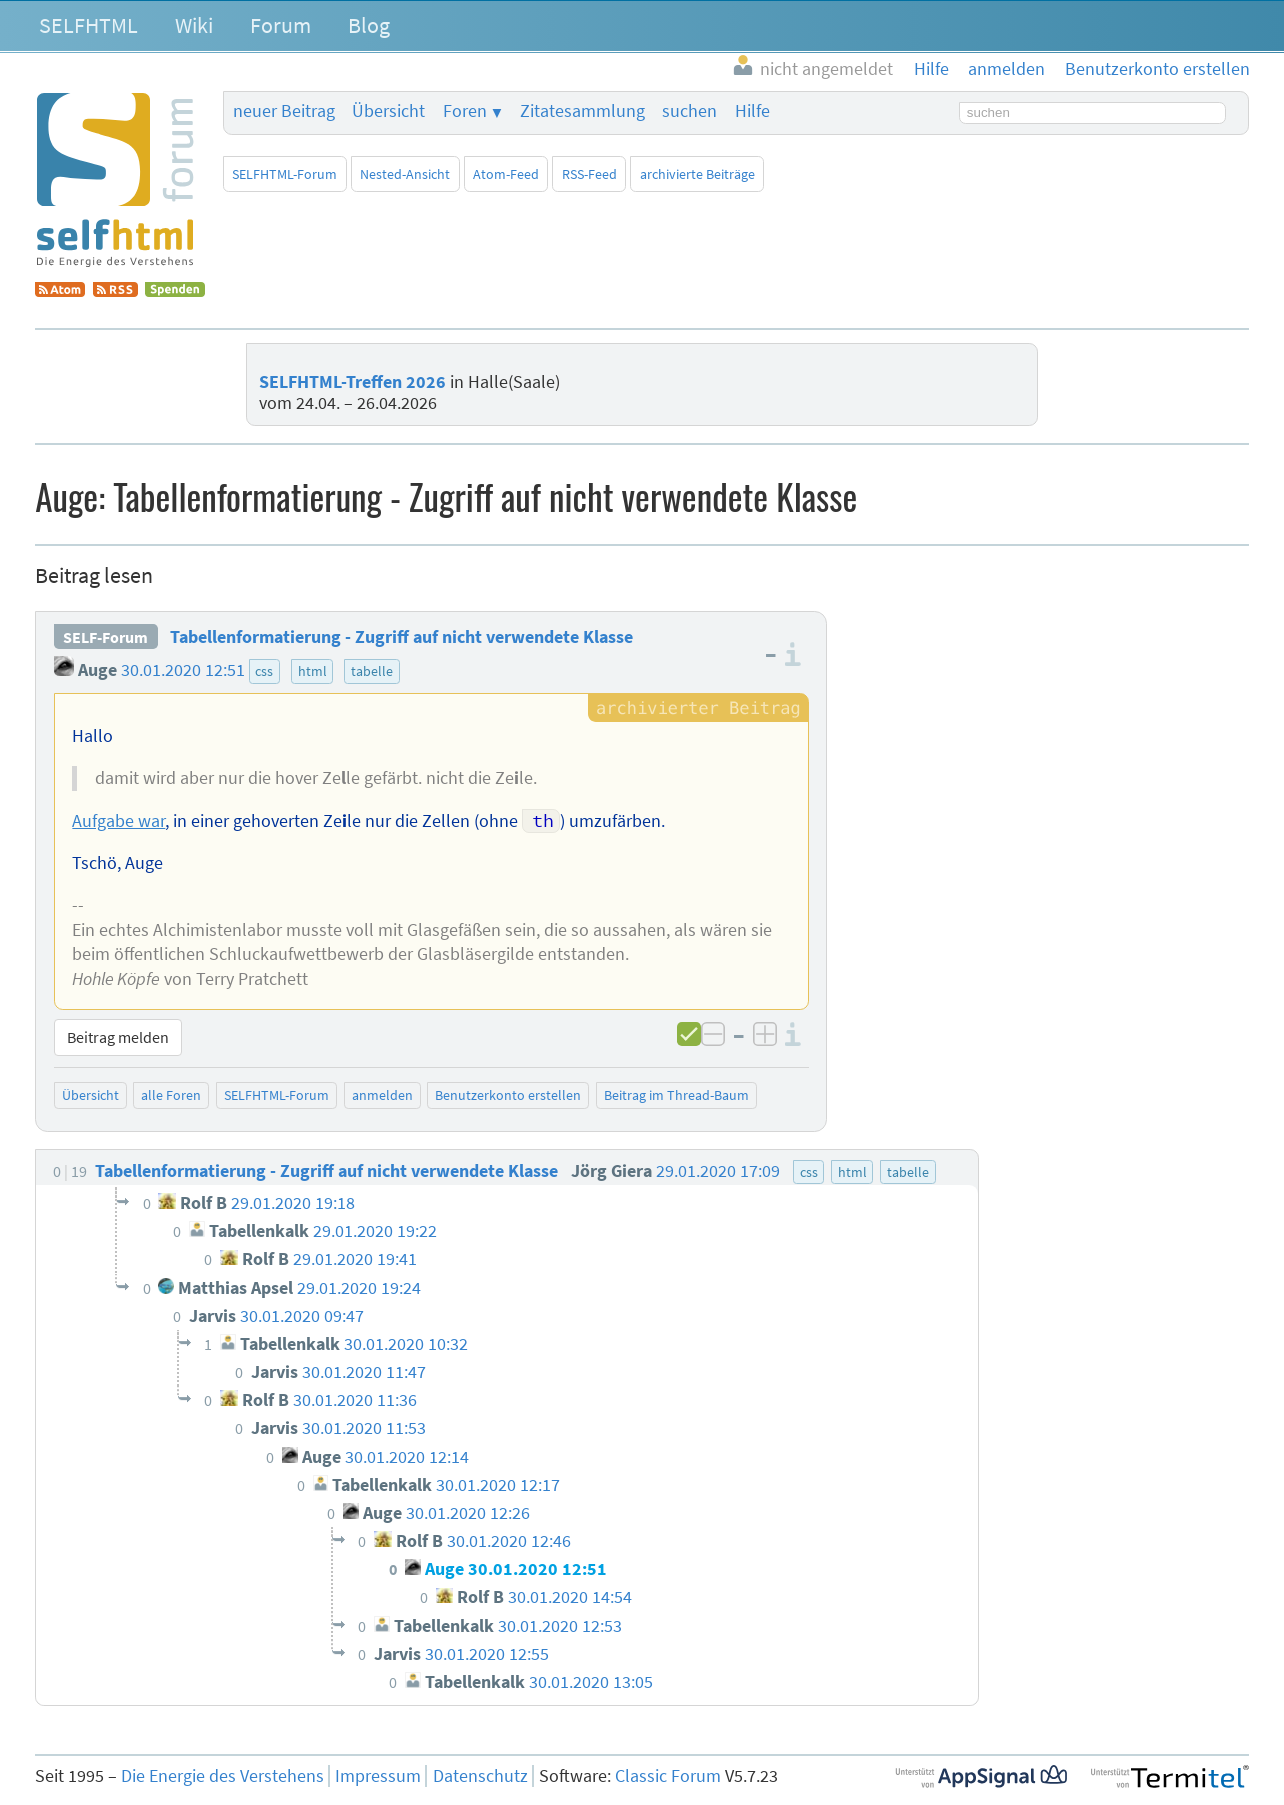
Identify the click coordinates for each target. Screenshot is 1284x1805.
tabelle (372, 671)
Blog (369, 25)
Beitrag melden (118, 1037)
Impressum (378, 1776)
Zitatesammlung (582, 111)
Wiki (194, 25)
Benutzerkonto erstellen (508, 1095)
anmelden (382, 1095)
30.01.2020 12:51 (183, 670)
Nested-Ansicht (405, 174)
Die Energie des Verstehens (222, 1776)
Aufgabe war (118, 821)
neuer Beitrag (284, 111)
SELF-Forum (105, 637)
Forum (280, 25)
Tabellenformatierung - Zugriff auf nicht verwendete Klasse (401, 637)
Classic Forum (668, 1776)
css (264, 671)
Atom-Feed (506, 174)
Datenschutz (480, 1776)
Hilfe (752, 111)
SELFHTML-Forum (284, 174)
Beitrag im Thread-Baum (676, 1095)
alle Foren (171, 1095)
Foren (465, 111)
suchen (689, 111)
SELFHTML (88, 25)
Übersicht (388, 111)
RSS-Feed (589, 174)
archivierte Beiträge (697, 174)
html (312, 671)
